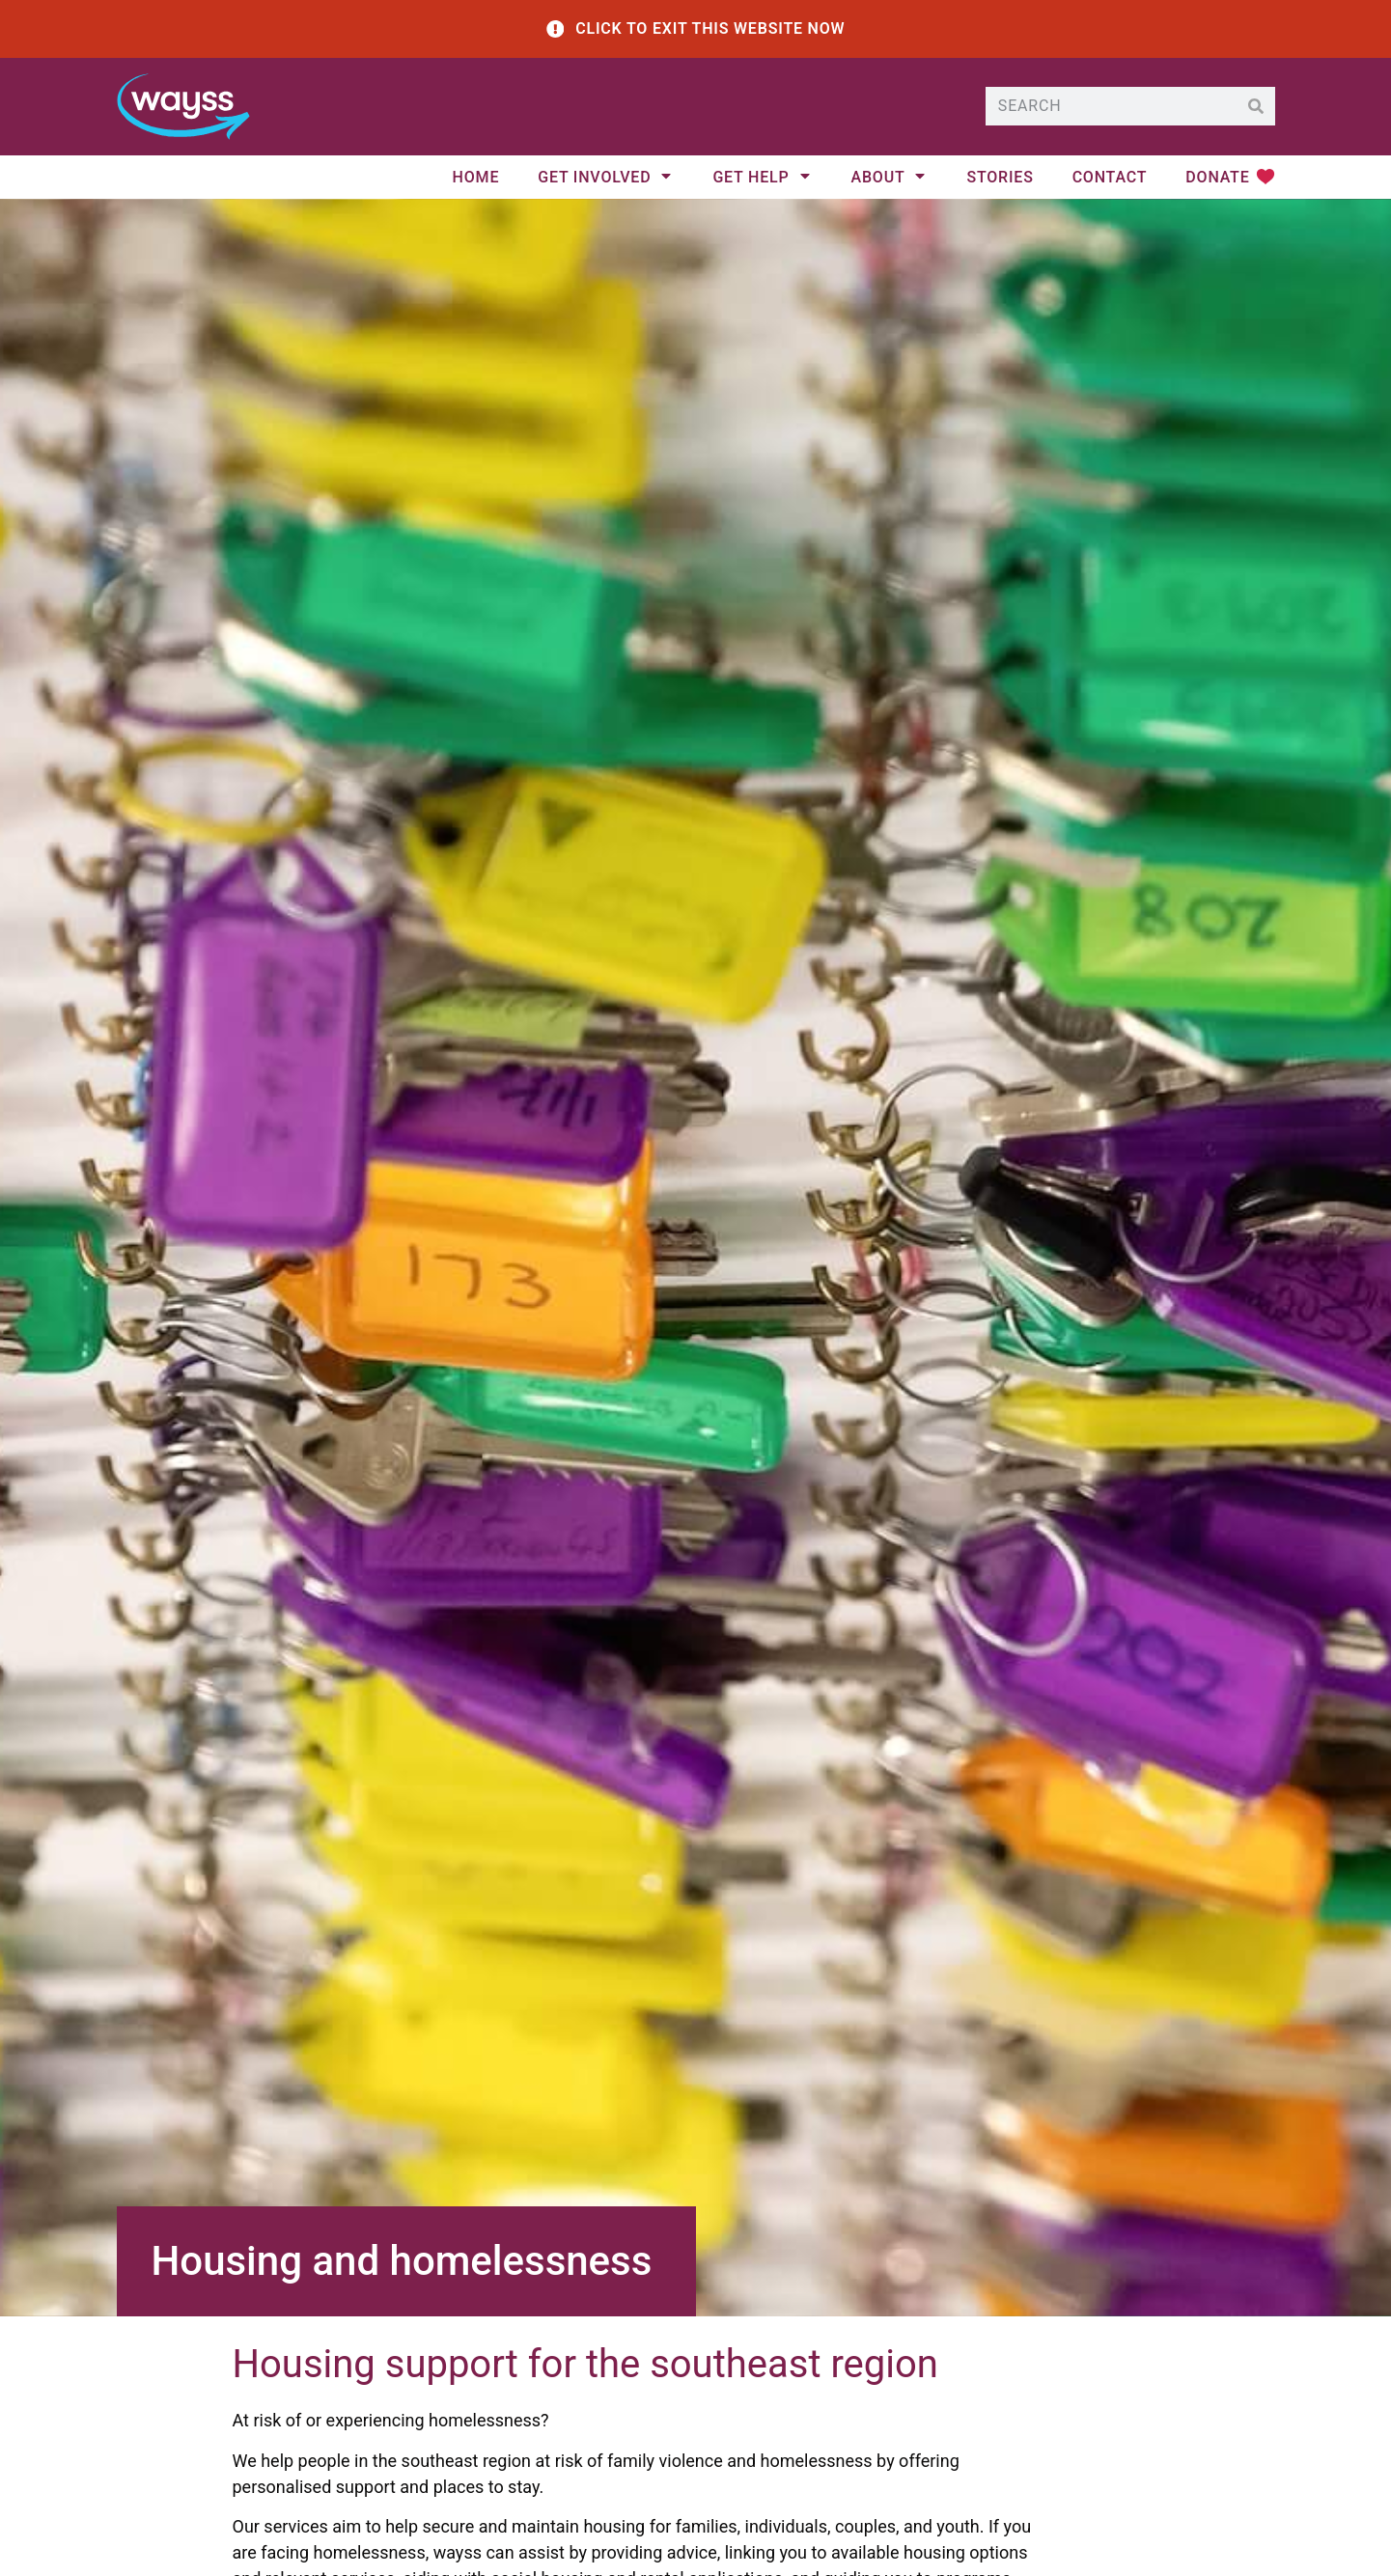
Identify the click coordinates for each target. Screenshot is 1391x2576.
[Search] (1256, 108)
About (890, 180)
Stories (999, 180)
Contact (1110, 180)
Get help (762, 180)
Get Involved (606, 180)
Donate (1217, 180)
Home (476, 180)
